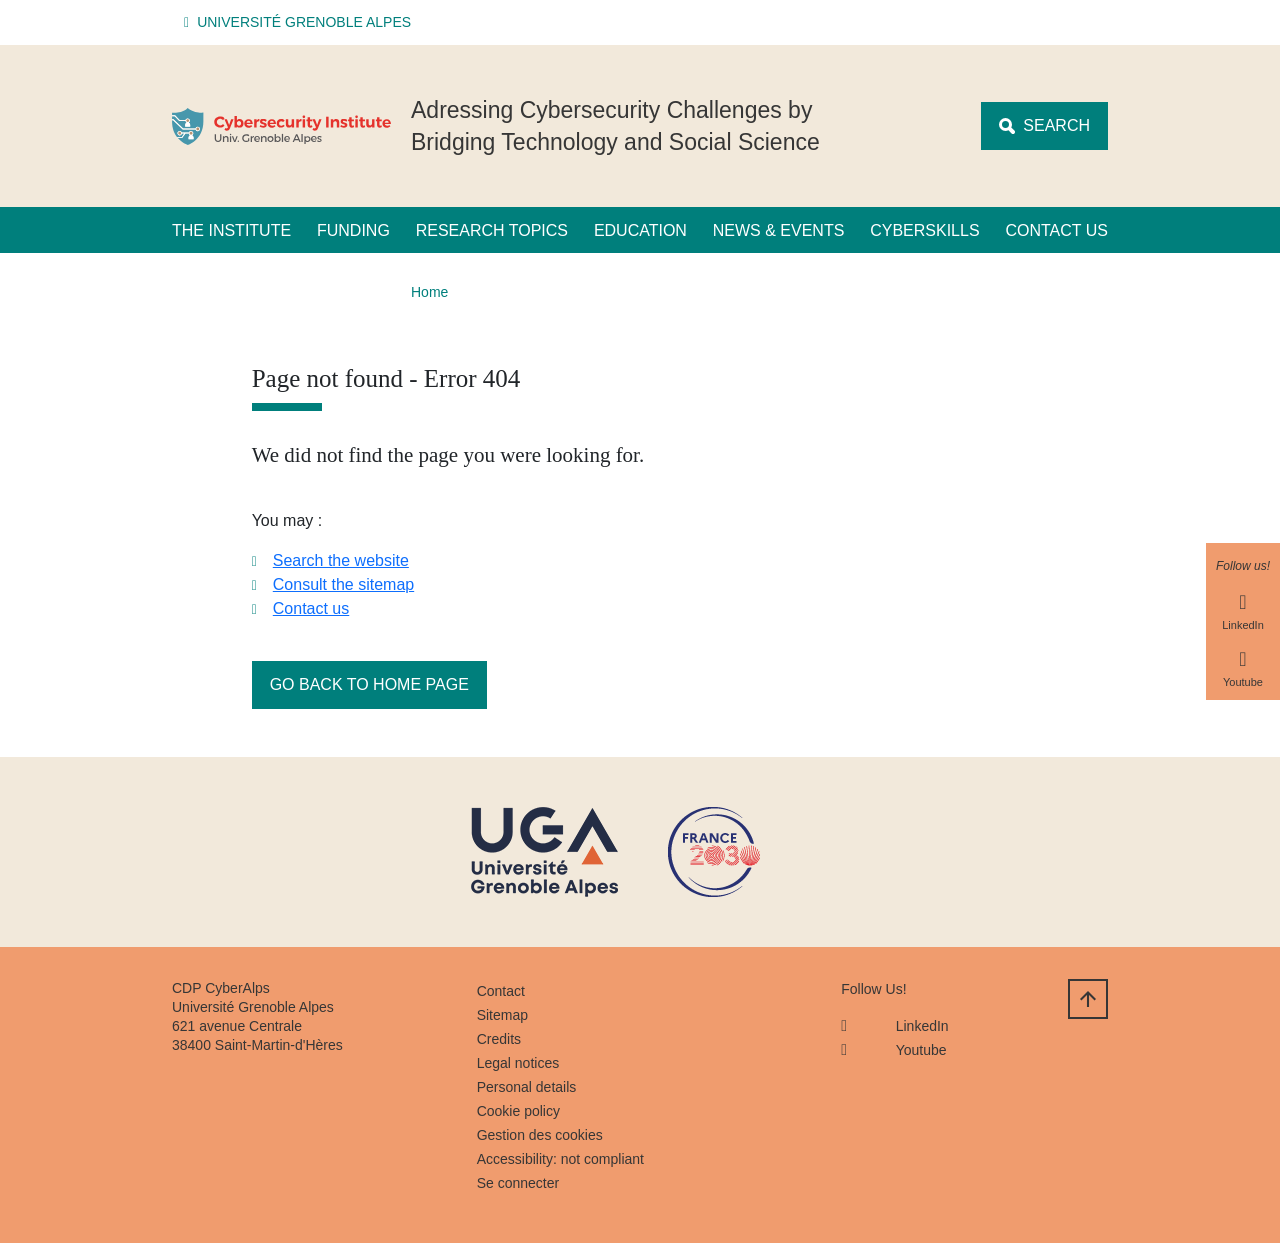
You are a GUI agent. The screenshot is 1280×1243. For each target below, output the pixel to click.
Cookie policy (518, 1111)
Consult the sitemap (343, 584)
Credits (499, 1039)
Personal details (527, 1087)
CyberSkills (924, 230)
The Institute (231, 230)
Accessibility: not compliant (560, 1159)
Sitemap (502, 1015)
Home (429, 292)
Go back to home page (369, 684)
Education (640, 230)
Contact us (1056, 230)
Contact (501, 991)
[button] (300, 22)
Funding (353, 230)
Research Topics (492, 230)
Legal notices (518, 1063)
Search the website (341, 560)
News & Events (779, 230)
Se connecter (518, 1183)
